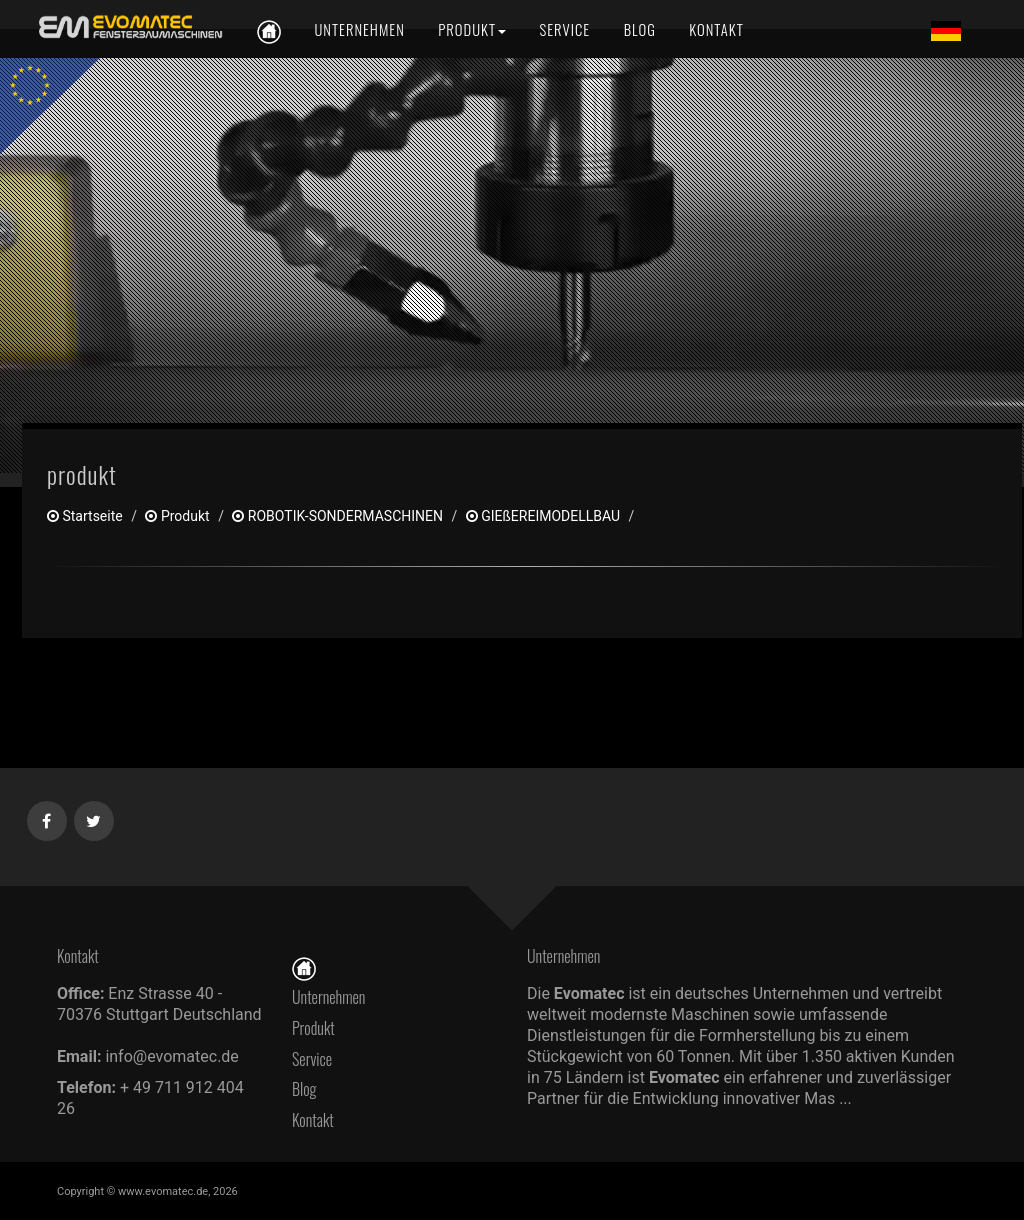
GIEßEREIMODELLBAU (543, 516)
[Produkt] (472, 29)
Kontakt (318, 1120)
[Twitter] (94, 817)
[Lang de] (946, 30)
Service (312, 1059)
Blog (304, 1089)
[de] (127, 27)
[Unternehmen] (359, 29)
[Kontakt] (714, 29)
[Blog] (640, 29)
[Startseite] (304, 966)
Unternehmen (328, 997)
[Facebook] (47, 817)
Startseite (85, 516)
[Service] (565, 29)
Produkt (313, 1028)
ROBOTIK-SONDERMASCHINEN (337, 516)
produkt (177, 516)
